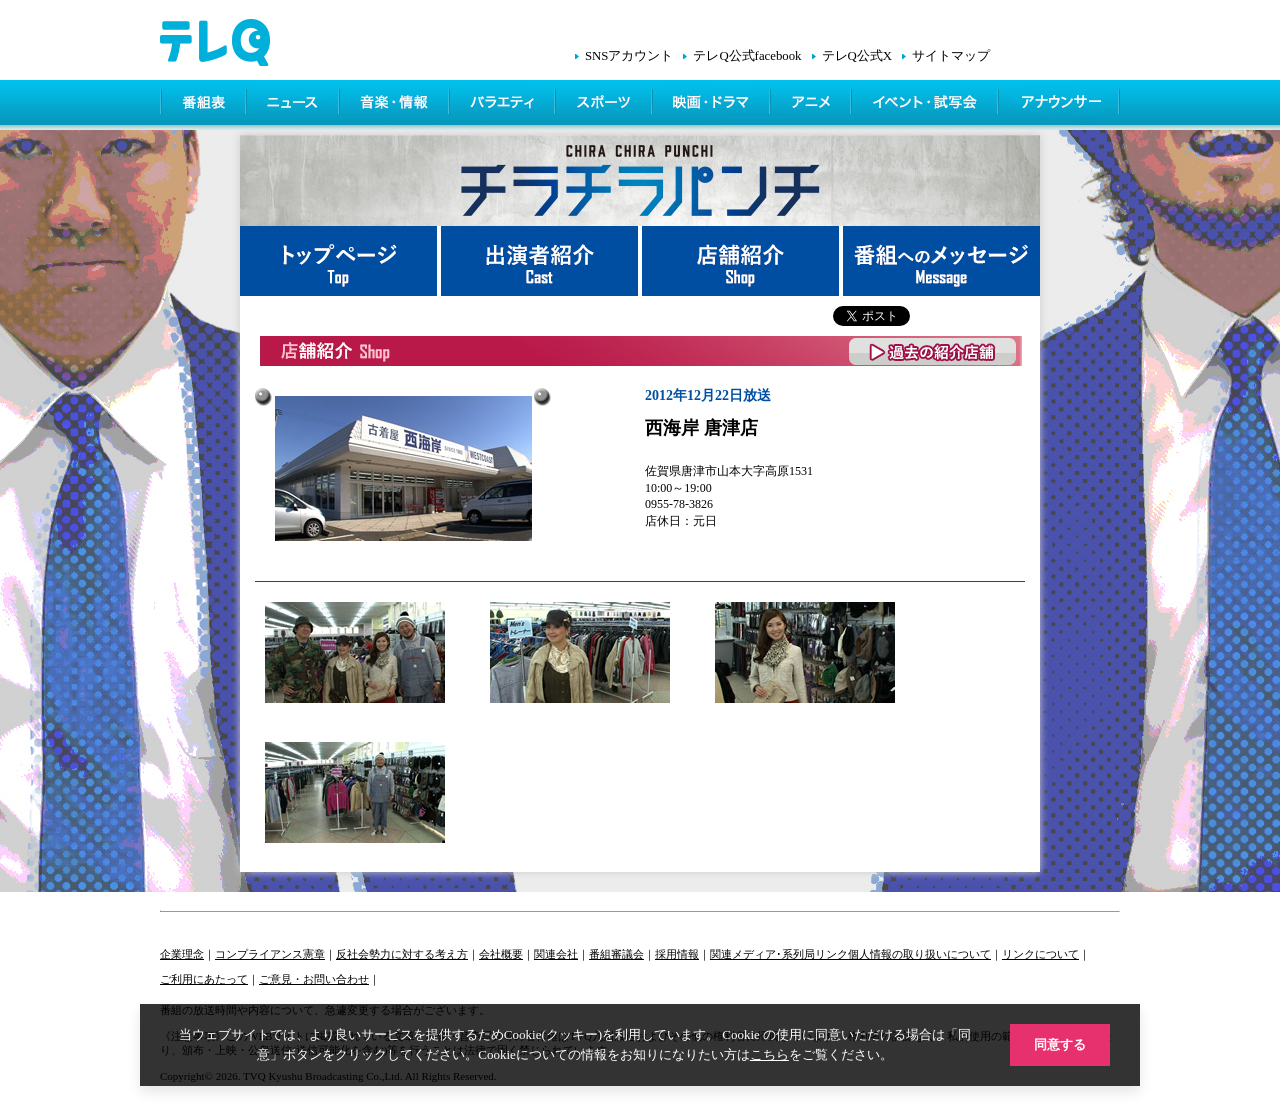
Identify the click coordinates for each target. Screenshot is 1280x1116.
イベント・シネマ (926, 105)
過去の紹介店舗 (933, 351)
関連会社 (556, 954)
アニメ (812, 105)
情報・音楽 (396, 105)
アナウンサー (1060, 105)
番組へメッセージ (941, 261)
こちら (769, 1054)
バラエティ (504, 105)
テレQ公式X (857, 56)
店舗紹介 (742, 261)
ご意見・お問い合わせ (314, 979)
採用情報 (677, 954)
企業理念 (182, 954)
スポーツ (605, 105)
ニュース (294, 105)
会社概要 (501, 954)
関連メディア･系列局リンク (779, 954)
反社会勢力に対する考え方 (402, 954)
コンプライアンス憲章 (270, 954)
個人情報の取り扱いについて (919, 954)
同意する (1060, 1044)
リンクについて (1040, 954)
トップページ (340, 261)
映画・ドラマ (713, 105)
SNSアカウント (629, 56)
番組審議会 (616, 954)
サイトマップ (951, 56)
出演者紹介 (541, 261)
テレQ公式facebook (747, 56)
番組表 (204, 105)
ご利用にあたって (204, 979)
